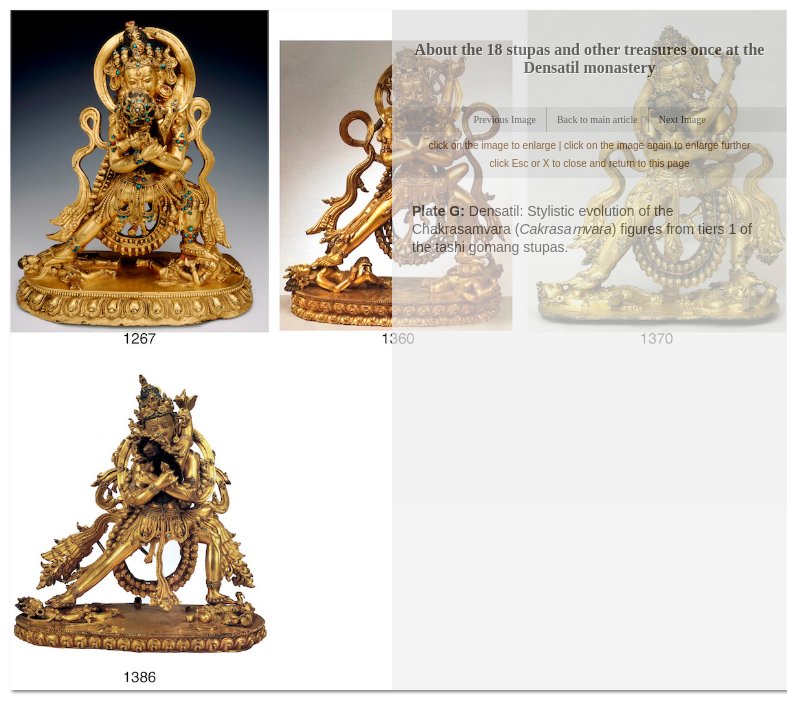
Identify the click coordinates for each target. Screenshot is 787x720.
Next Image (682, 119)
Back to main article (597, 119)
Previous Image (504, 119)
